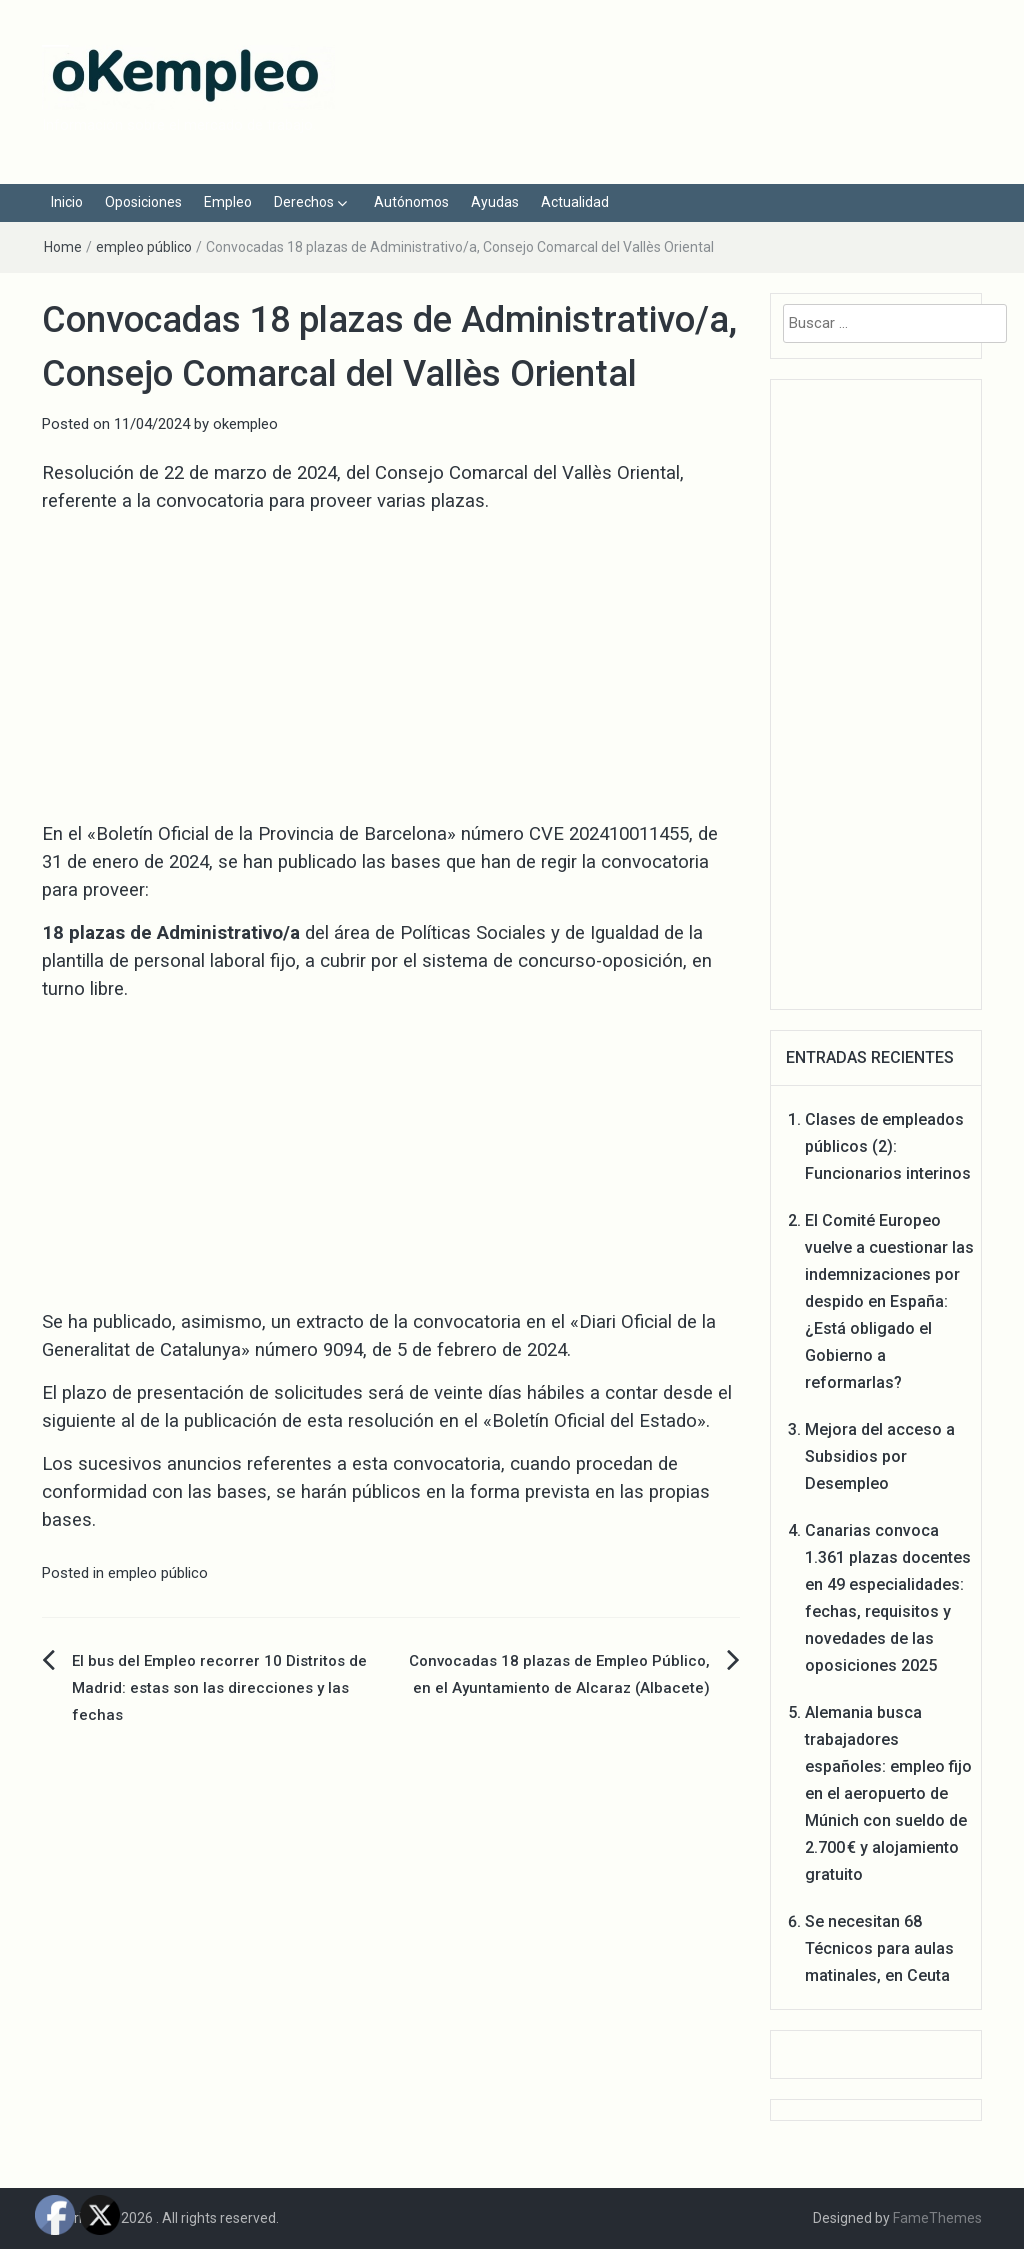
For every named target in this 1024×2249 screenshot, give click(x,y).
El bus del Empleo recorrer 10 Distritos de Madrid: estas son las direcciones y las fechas (219, 1688)
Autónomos (411, 202)
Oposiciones (143, 202)
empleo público (144, 247)
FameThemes (937, 2218)
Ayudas (495, 202)
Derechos (304, 202)
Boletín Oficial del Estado (594, 1421)
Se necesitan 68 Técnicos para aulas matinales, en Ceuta (879, 1948)
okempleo (245, 424)
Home (63, 247)
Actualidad (575, 202)
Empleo (228, 202)
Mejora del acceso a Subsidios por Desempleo (880, 1456)
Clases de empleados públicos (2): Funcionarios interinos (888, 1146)
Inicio (67, 202)
